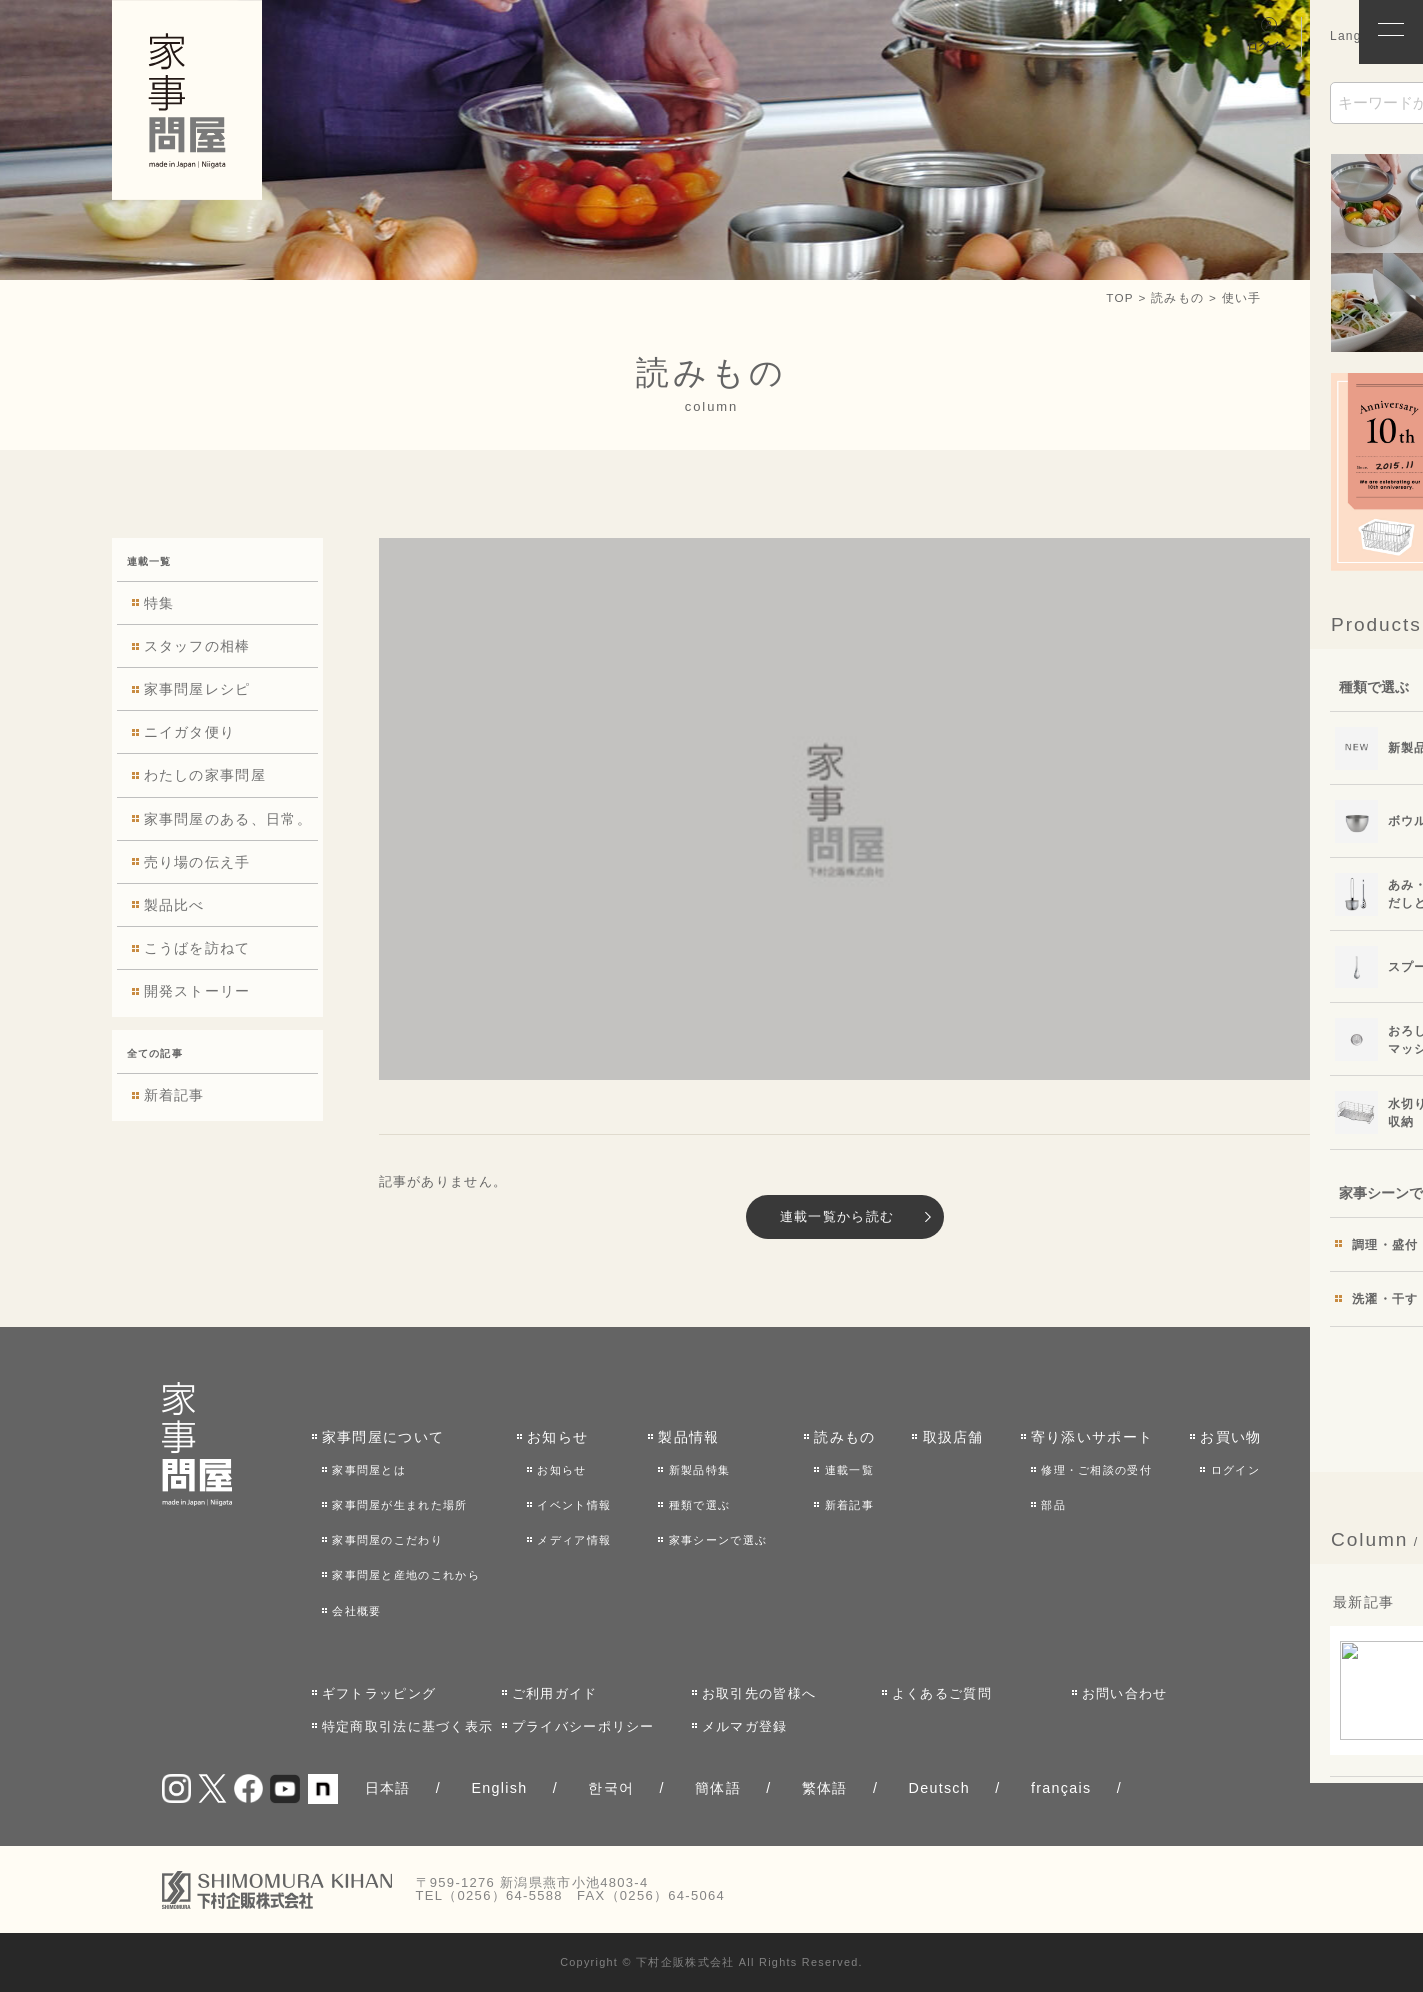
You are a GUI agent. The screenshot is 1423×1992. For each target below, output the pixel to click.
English (499, 1788)
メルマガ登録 (745, 1726)
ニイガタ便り (190, 732)
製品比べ (174, 905)
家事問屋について (383, 1437)
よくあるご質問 (942, 1693)
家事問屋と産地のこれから (406, 1575)
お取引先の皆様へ (759, 1693)
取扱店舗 (953, 1437)
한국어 (611, 1788)
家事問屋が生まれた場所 (399, 1505)
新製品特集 (700, 1470)
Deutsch (940, 1788)
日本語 (388, 1788)
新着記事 (174, 1095)
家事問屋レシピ (197, 689)
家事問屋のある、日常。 (228, 819)
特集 (159, 603)
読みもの (844, 1437)
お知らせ (557, 1437)
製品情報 (688, 1437)
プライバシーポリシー (583, 1726)
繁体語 (825, 1788)
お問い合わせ (1125, 1693)
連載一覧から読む (837, 1216)
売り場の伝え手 (197, 862)
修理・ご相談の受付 (1096, 1470)
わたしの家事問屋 (205, 776)
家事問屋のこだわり (387, 1540)
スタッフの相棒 (197, 646)
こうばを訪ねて (197, 948)
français (1061, 1788)
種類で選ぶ (700, 1505)
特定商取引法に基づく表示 (408, 1726)
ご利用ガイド (555, 1693)
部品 (1053, 1505)
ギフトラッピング (379, 1693)
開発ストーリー (197, 991)
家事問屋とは (369, 1470)
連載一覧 (849, 1470)
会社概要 (356, 1611)
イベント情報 (574, 1505)
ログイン (1235, 1470)
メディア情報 (574, 1540)
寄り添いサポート (1092, 1437)
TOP (1120, 297)
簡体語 (718, 1788)
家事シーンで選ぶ (718, 1540)
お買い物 (1230, 1437)
